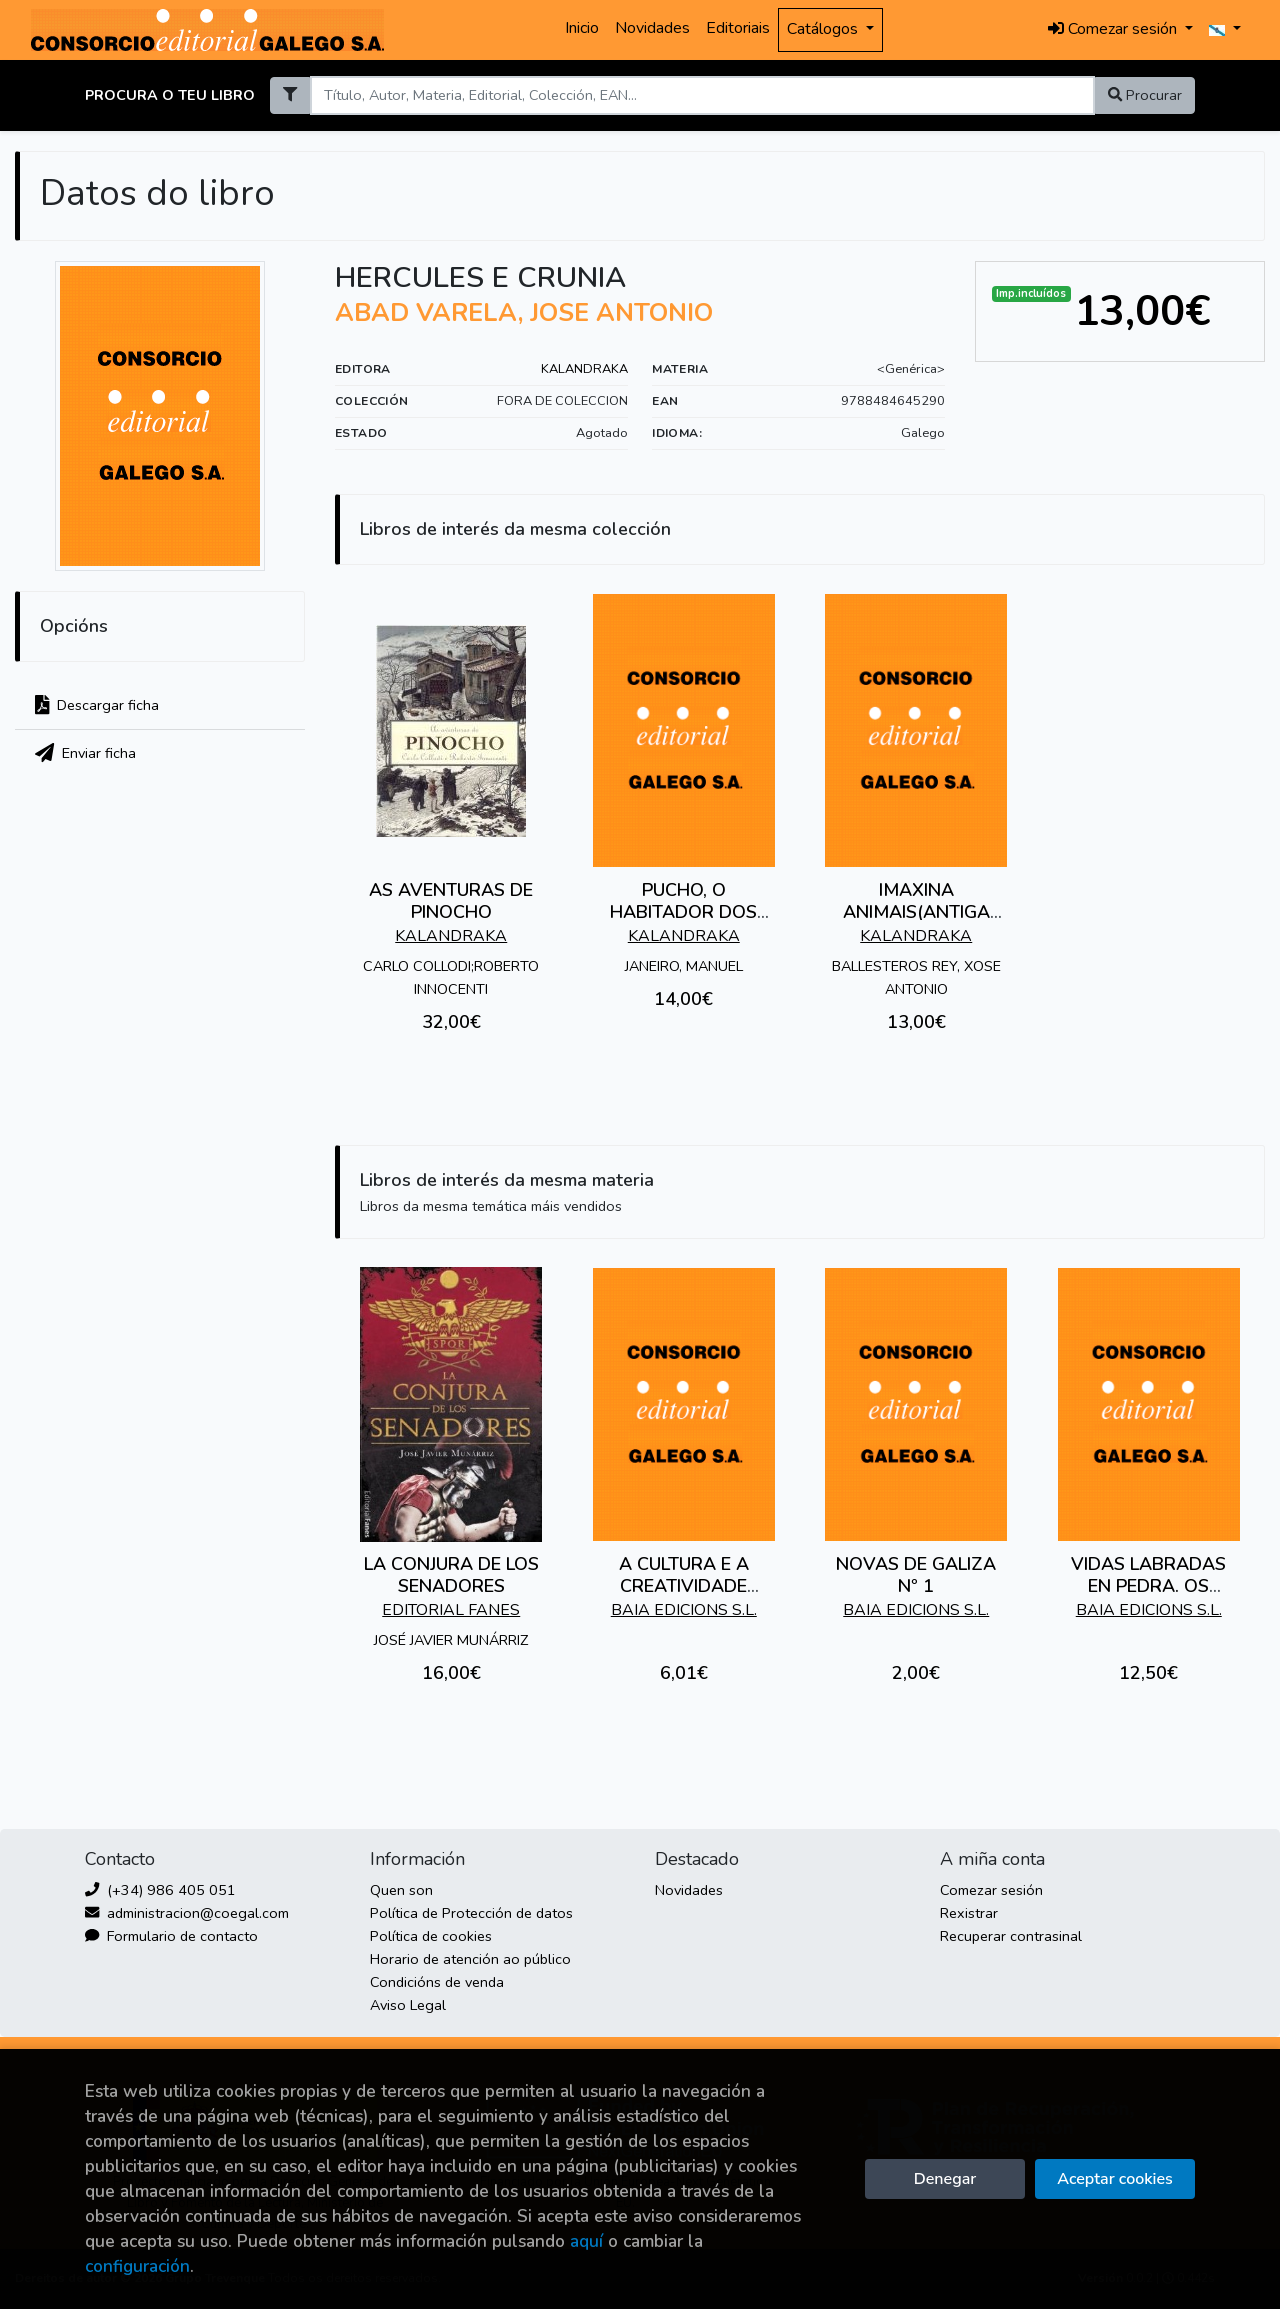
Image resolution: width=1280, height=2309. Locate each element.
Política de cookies (431, 1936)
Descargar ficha (97, 705)
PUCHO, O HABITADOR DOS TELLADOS (683, 911)
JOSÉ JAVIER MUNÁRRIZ (451, 1640)
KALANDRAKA (584, 369)
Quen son (401, 1890)
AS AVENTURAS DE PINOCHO (451, 901)
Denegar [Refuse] (945, 2179)
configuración (137, 2266)
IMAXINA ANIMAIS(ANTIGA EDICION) (916, 911)
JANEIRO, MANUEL (684, 966)
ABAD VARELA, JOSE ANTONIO (524, 313)
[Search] (702, 95)
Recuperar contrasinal (1011, 1936)
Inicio (582, 28)
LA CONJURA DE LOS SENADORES (451, 1575)
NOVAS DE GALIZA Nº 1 (916, 1575)
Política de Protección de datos (471, 1913)
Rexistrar (969, 1913)
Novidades (652, 28)
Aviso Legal (408, 2005)
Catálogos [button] (824, 29)
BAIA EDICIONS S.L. (684, 1610)
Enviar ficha (85, 753)
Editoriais (738, 28)
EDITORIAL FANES (451, 1610)
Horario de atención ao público (470, 1959)
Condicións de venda (437, 1982)
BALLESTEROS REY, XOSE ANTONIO (916, 977)
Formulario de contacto (171, 1936)
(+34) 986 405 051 (160, 1890)
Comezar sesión (991, 1890)
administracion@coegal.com (187, 1913)
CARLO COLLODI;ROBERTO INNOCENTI (451, 977)
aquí (586, 2241)
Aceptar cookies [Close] (1114, 2179)
